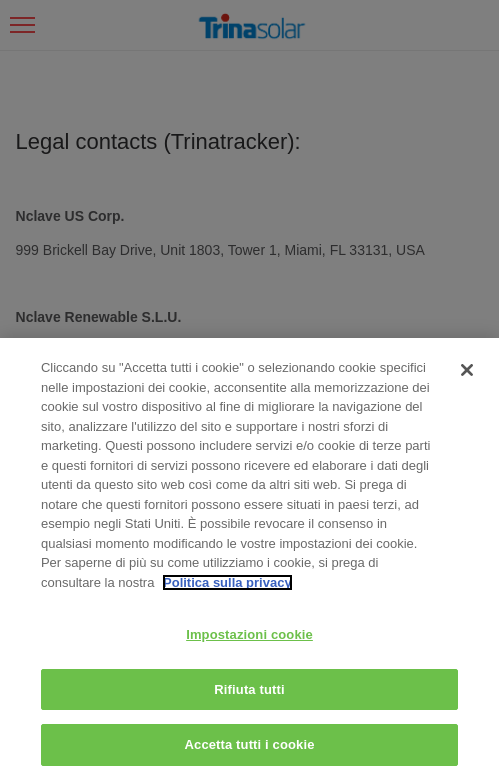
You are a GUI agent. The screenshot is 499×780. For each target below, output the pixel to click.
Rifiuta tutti (249, 689)
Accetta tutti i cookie (250, 744)
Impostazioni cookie (249, 634)
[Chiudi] (467, 370)
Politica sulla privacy (227, 582)
